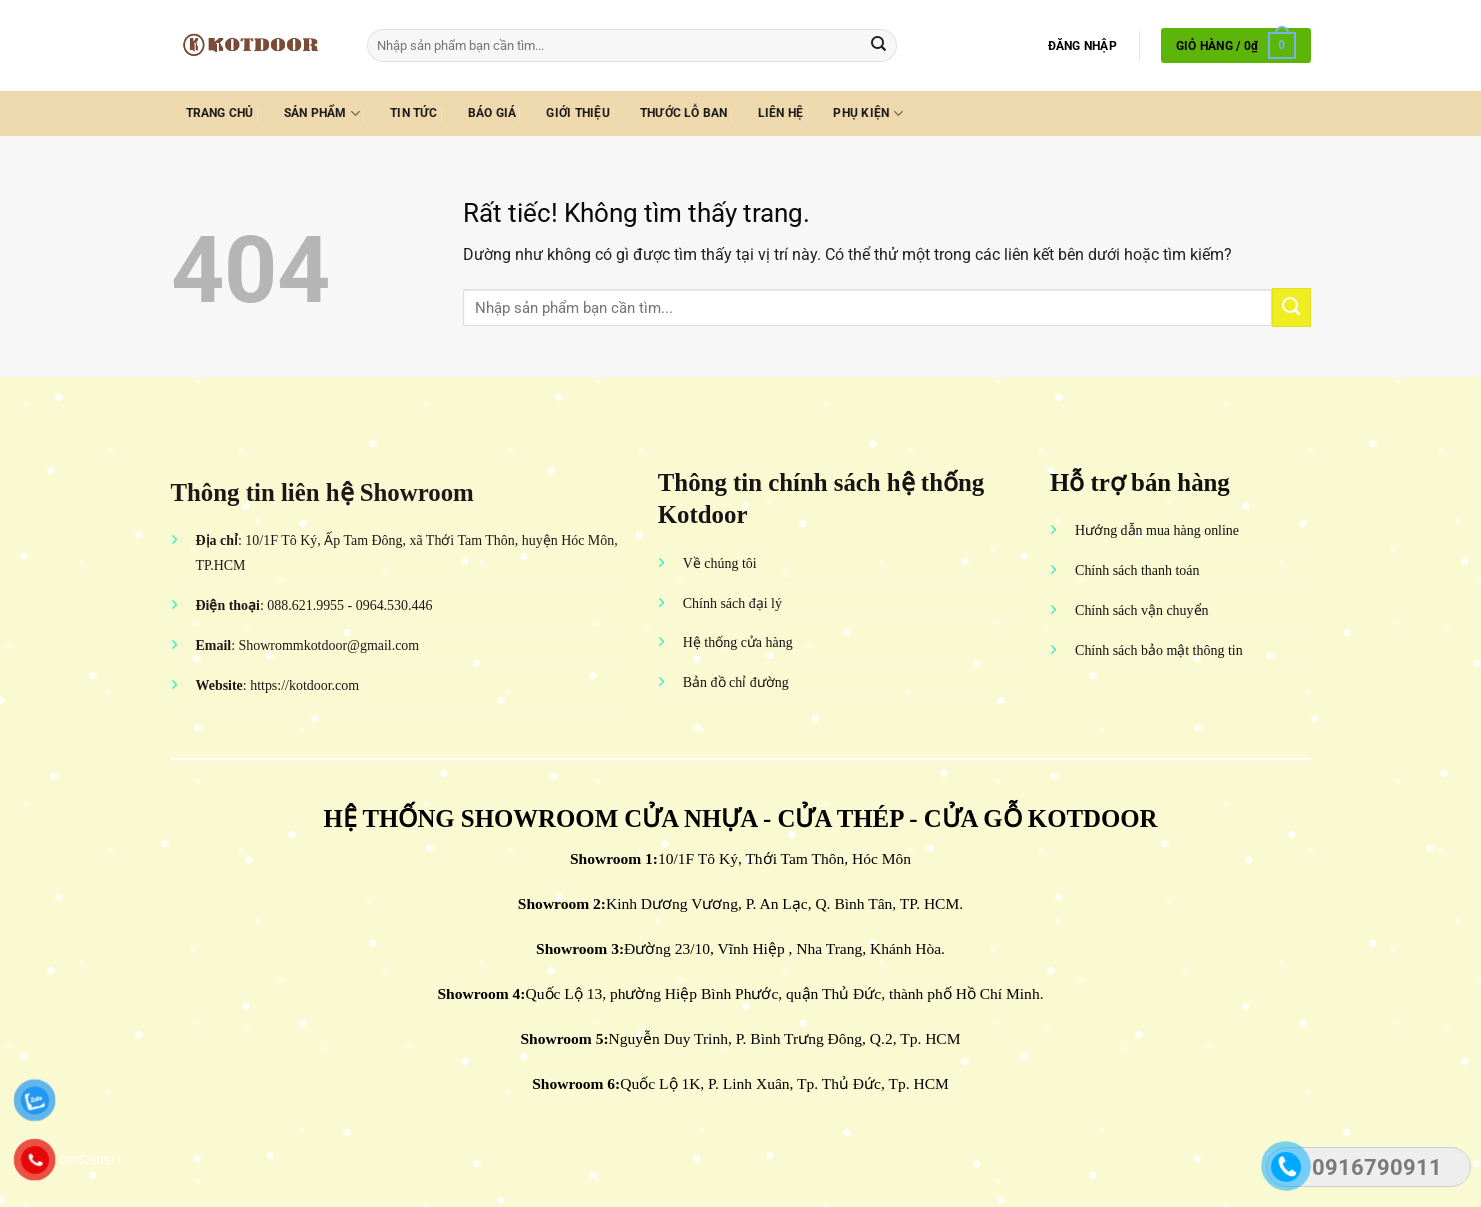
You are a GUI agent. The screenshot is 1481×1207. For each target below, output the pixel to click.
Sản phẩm (322, 113)
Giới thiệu (577, 113)
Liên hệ (781, 113)
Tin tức (414, 113)
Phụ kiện (867, 113)
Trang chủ (220, 113)
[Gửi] (879, 45)
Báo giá (492, 113)
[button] (1082, 46)
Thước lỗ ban (684, 113)
